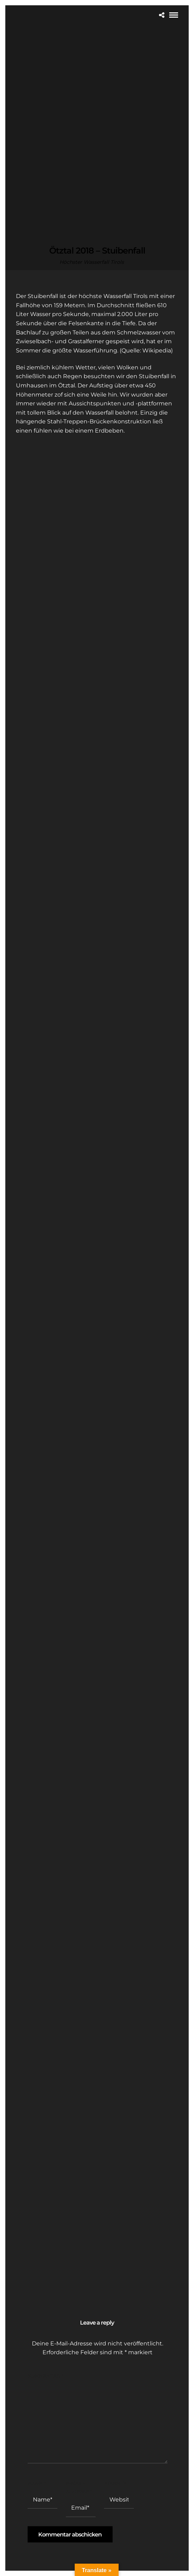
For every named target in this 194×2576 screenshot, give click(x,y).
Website (115, 2483)
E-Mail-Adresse (79, 2487)
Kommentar (45, 2376)
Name (37, 2483)
